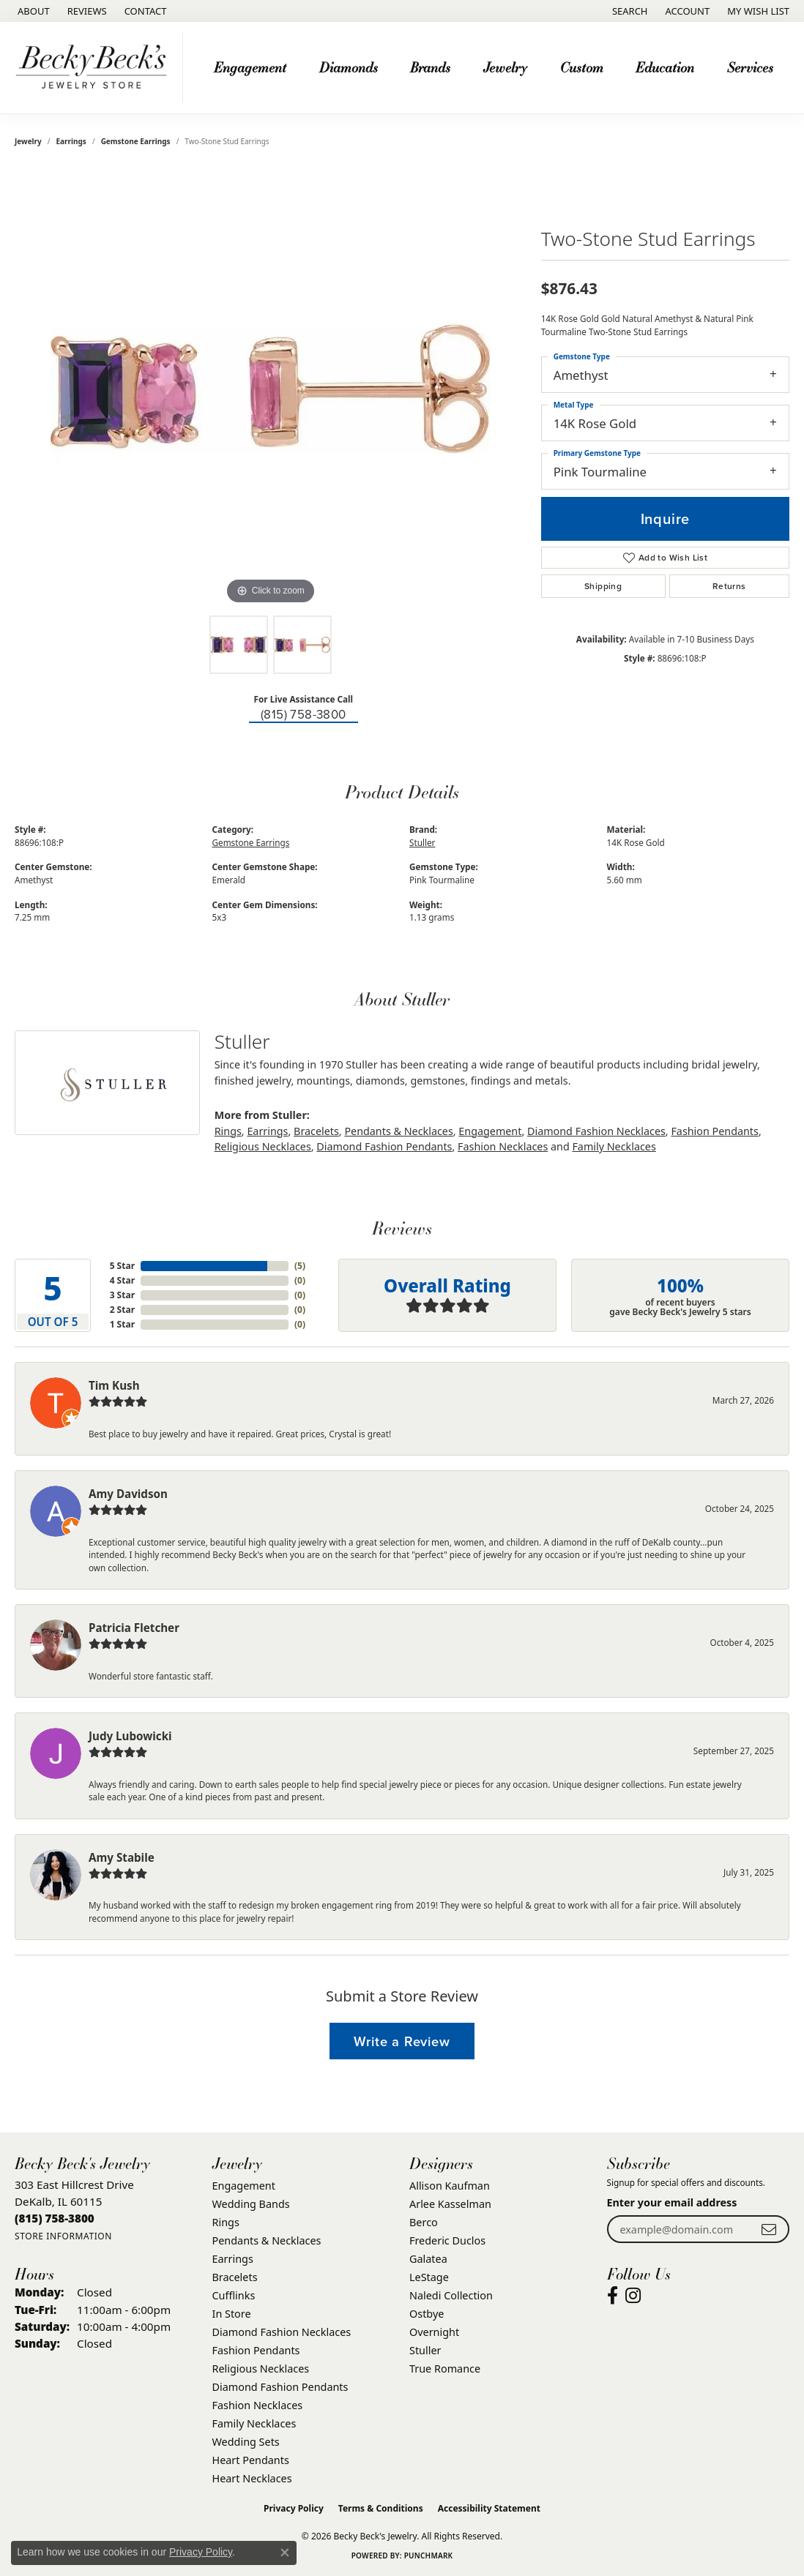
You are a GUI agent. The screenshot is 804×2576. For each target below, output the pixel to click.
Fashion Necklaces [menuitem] (257, 2405)
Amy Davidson (128, 1493)
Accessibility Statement (489, 2508)
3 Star (122, 1295)
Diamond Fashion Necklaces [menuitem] (281, 2332)
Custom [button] (581, 67)
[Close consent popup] (284, 2552)
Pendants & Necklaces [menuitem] (266, 2240)
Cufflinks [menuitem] (234, 2295)
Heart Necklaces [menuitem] (252, 2478)
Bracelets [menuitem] (235, 2277)
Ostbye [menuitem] (426, 2314)
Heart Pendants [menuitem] (250, 2460)
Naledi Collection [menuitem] (451, 2295)
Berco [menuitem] (423, 2222)
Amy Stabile (122, 1857)
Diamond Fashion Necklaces (596, 1131)
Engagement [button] (250, 67)
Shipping (603, 586)
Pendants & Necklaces (398, 1131)
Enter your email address (672, 2202)
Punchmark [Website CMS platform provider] (428, 2555)
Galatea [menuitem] (428, 2259)
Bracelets (316, 1131)
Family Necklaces (613, 1146)
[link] (32, 11)
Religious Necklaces (263, 1146)
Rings (228, 1131)
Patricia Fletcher (134, 1627)
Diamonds (348, 67)
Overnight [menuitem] (434, 2332)
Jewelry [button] (505, 67)
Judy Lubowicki (130, 1736)
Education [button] (665, 67)
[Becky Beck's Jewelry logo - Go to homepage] (95, 67)
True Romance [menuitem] (444, 2368)
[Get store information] (63, 2236)
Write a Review (402, 2041)
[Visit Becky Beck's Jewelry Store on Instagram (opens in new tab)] (633, 2295)
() (299, 1265)
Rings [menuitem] (225, 2222)
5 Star (122, 1265)
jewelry (28, 141)
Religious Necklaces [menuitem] (261, 2368)
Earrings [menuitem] (232, 2259)
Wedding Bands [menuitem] (251, 2204)
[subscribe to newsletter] (769, 2229)
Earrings (71, 141)
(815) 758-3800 (303, 714)
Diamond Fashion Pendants (384, 1146)
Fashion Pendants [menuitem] (256, 2350)
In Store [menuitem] (231, 2314)
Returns (729, 586)
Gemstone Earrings (136, 141)
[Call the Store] (54, 2218)
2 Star (122, 1309)
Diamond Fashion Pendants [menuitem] (280, 2387)
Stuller (422, 842)
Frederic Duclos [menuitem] (447, 2240)
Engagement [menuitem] (243, 2186)
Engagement (489, 1131)
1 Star (122, 1324)
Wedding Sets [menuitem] (246, 2442)
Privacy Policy (294, 2508)
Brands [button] (430, 67)
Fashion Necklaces (503, 1146)
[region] (270, 388)
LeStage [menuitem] (429, 2277)
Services (750, 67)
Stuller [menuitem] (425, 2350)
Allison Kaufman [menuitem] (449, 2186)
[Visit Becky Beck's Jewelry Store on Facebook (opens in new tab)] (612, 2295)
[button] (628, 11)
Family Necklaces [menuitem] (254, 2423)
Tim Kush (114, 1385)
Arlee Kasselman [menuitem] (450, 2204)
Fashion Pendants (714, 1131)
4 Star (122, 1280)
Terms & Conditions (380, 2508)
